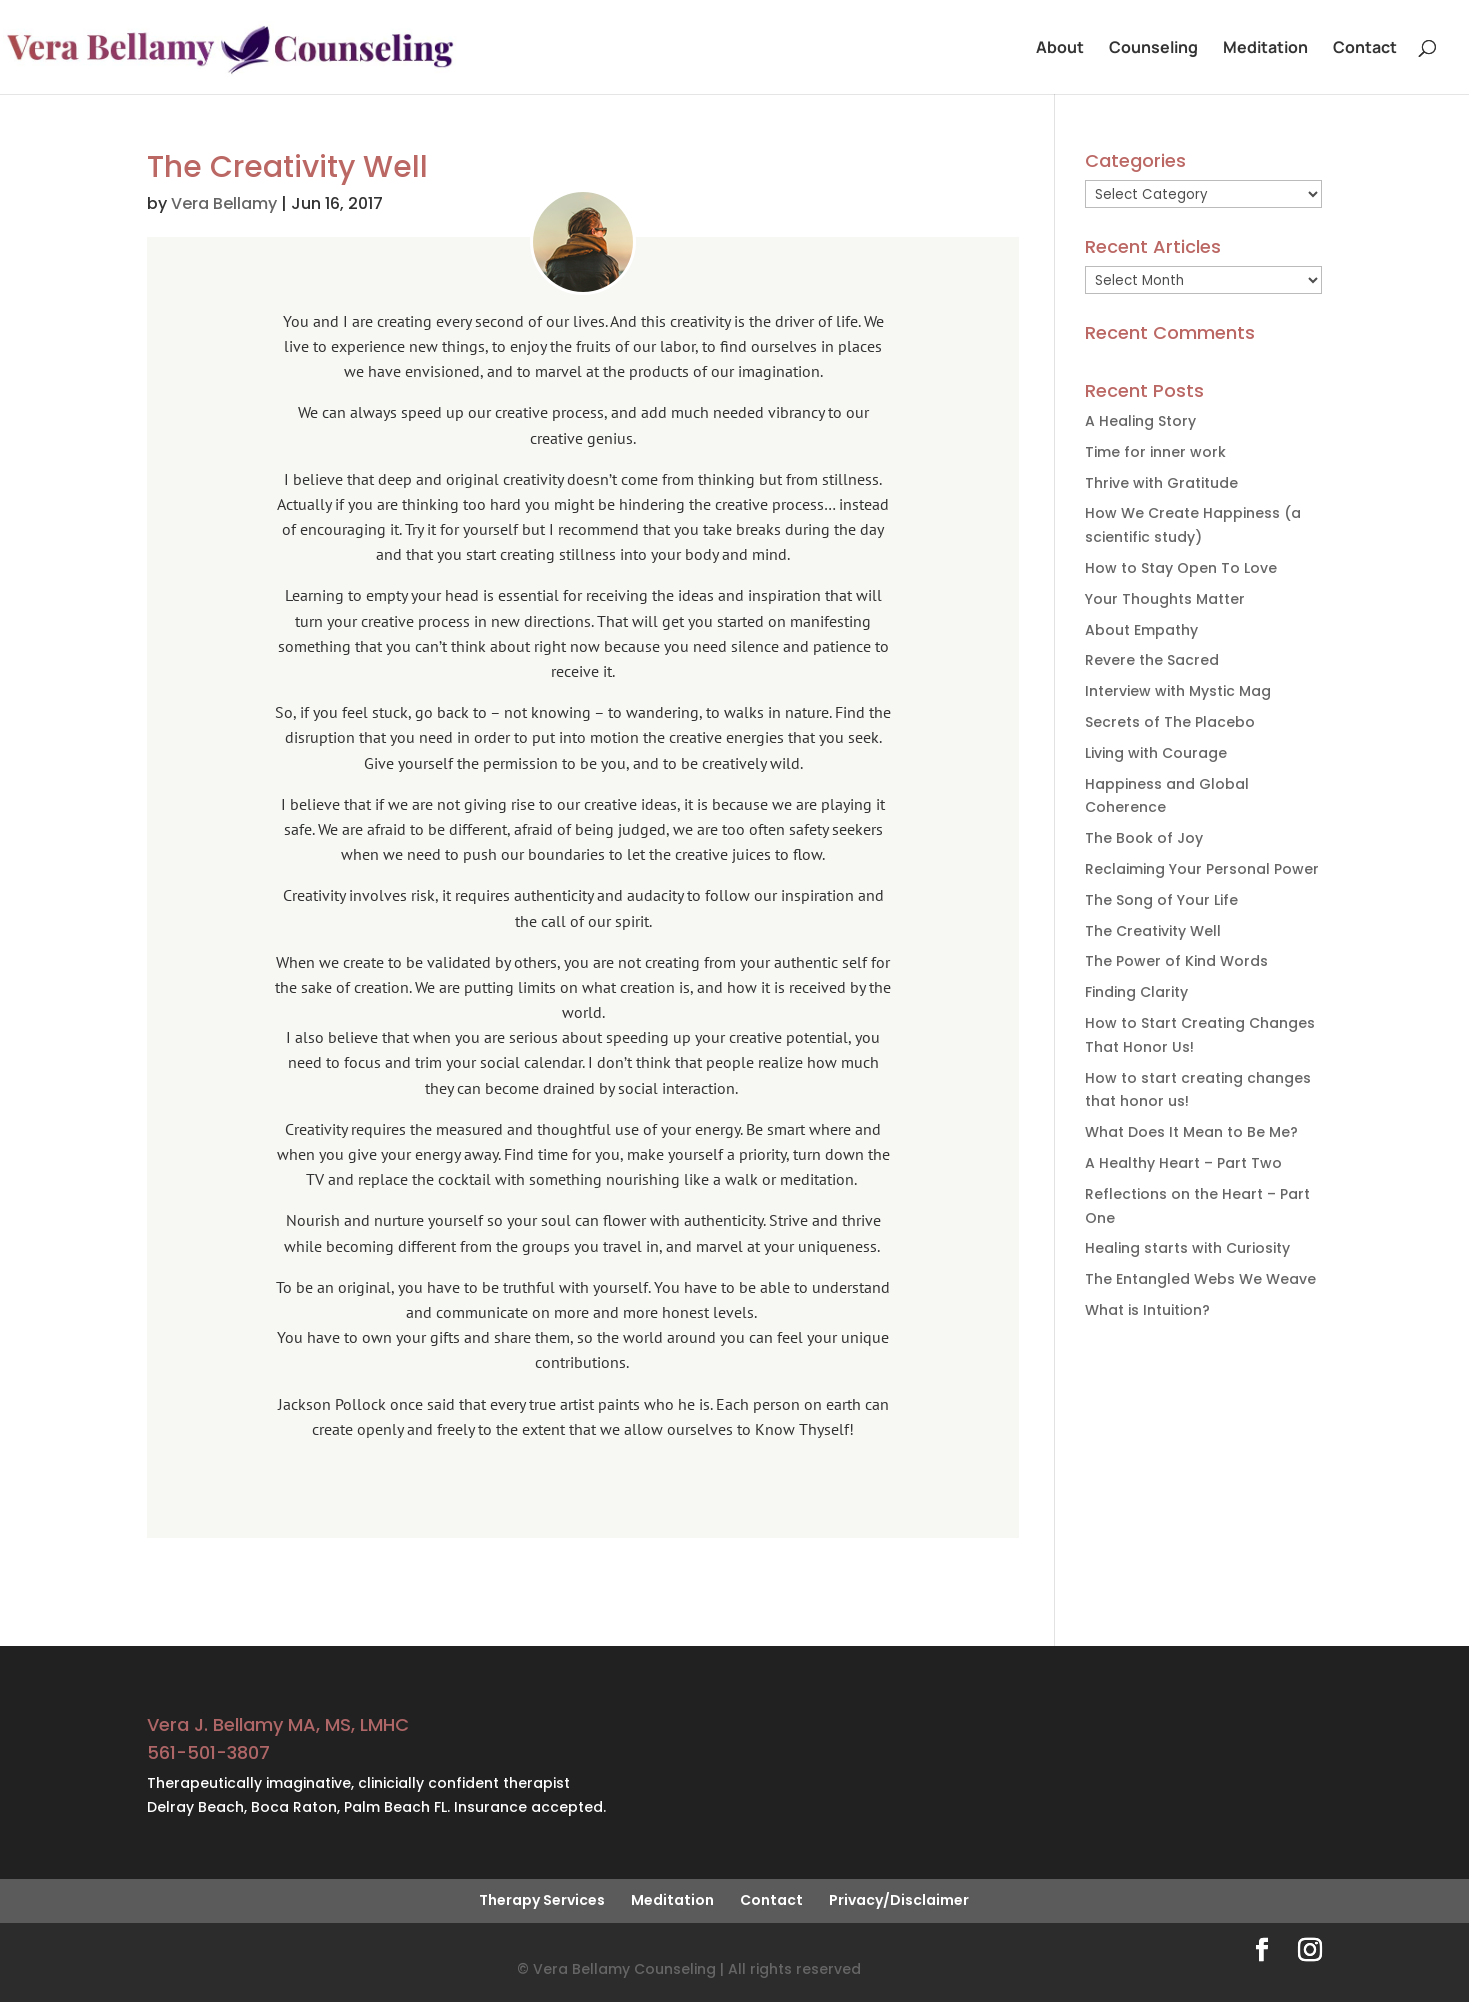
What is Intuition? (1147, 1310)
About (1060, 49)
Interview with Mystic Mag (1178, 691)
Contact (1365, 49)
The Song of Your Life (1161, 900)
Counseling (1153, 49)
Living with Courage (1156, 753)
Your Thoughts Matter (1165, 599)
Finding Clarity (1136, 992)
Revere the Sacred (1152, 660)
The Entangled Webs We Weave (1200, 1279)
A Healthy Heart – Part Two (1183, 1163)
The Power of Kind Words (1176, 961)
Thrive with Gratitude (1161, 483)
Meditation (1265, 49)
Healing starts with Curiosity (1187, 1248)
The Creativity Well (1153, 931)
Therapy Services (542, 1900)
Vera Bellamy (224, 203)
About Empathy (1141, 630)
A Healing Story (1140, 421)
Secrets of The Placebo (1170, 722)
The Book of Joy (1144, 838)
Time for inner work (1155, 452)
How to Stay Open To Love (1181, 568)
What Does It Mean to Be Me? (1191, 1132)
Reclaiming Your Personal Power (1202, 869)
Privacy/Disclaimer (899, 1900)
